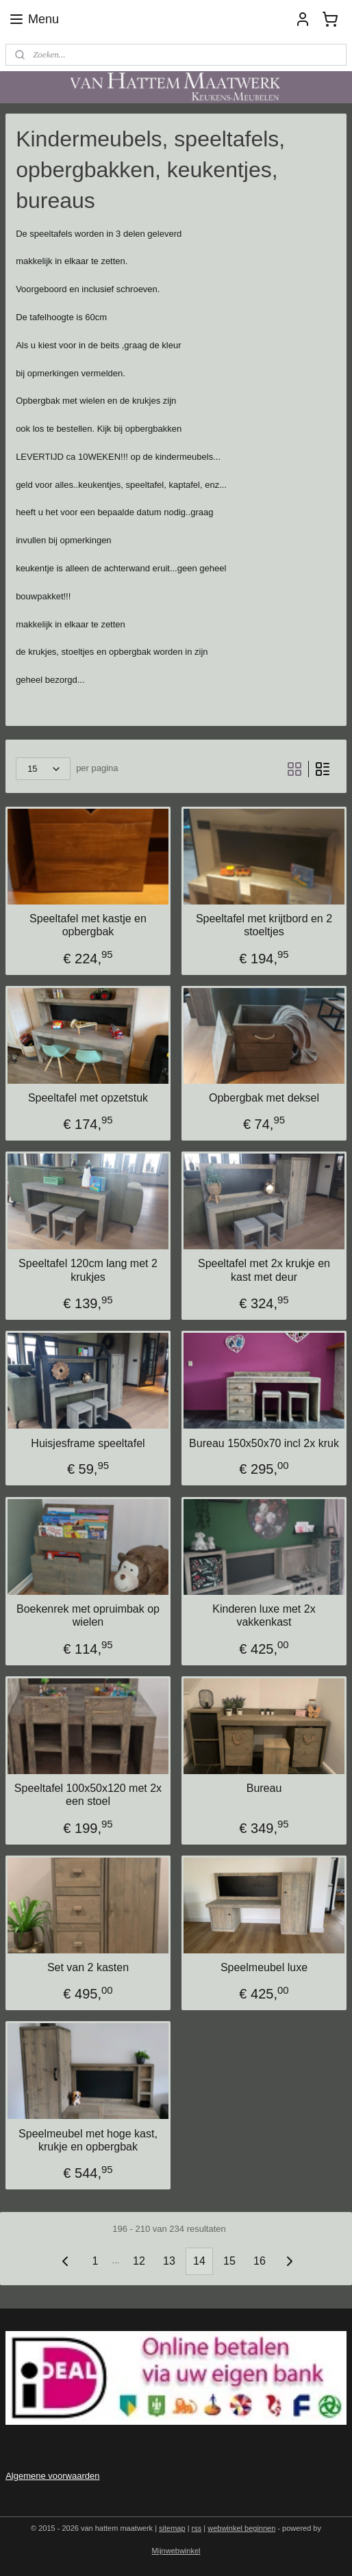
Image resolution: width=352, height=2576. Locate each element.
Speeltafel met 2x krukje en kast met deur (264, 1270)
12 (139, 2261)
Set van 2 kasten (88, 1967)
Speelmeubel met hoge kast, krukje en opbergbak (88, 2139)
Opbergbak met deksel (264, 1098)
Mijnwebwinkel (176, 2551)
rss (197, 2528)
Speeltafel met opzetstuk (88, 1098)
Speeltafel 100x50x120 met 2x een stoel (88, 1794)
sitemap (172, 2528)
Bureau (264, 1788)
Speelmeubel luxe (264, 1967)
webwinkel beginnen (241, 2528)
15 (229, 2261)
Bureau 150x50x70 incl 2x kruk (264, 1442)
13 (169, 2261)
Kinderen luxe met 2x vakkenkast (263, 1615)
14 (199, 2261)
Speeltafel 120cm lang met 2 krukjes (88, 1270)
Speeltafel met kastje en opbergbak (88, 925)
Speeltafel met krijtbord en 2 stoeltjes (264, 925)
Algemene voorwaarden (52, 2476)
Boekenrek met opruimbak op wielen (88, 1615)
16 (259, 2261)
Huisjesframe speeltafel (87, 1442)
